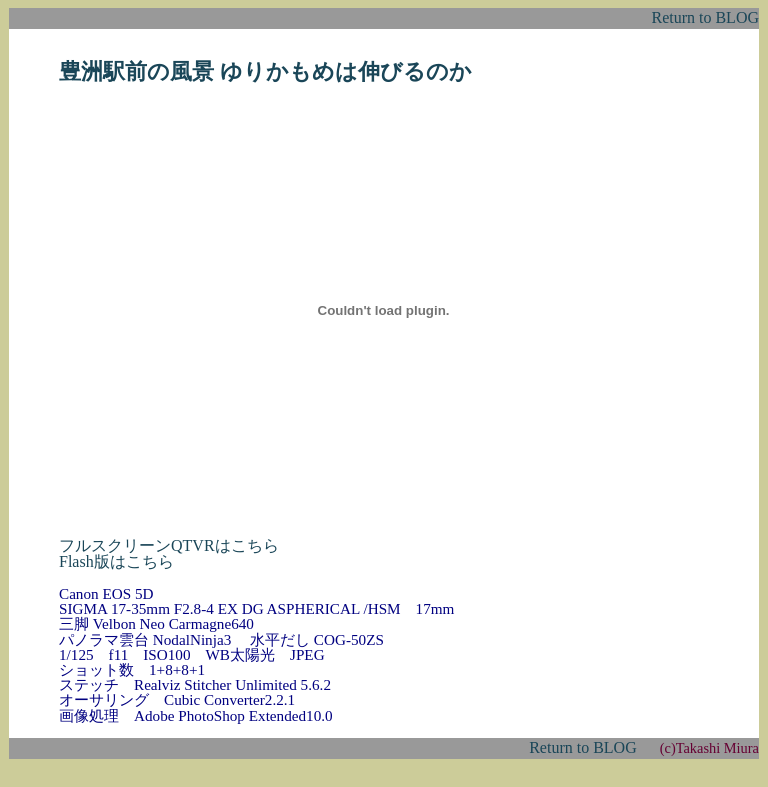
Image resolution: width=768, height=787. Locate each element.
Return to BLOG (705, 17)
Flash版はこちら (116, 561)
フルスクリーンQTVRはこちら (169, 545)
